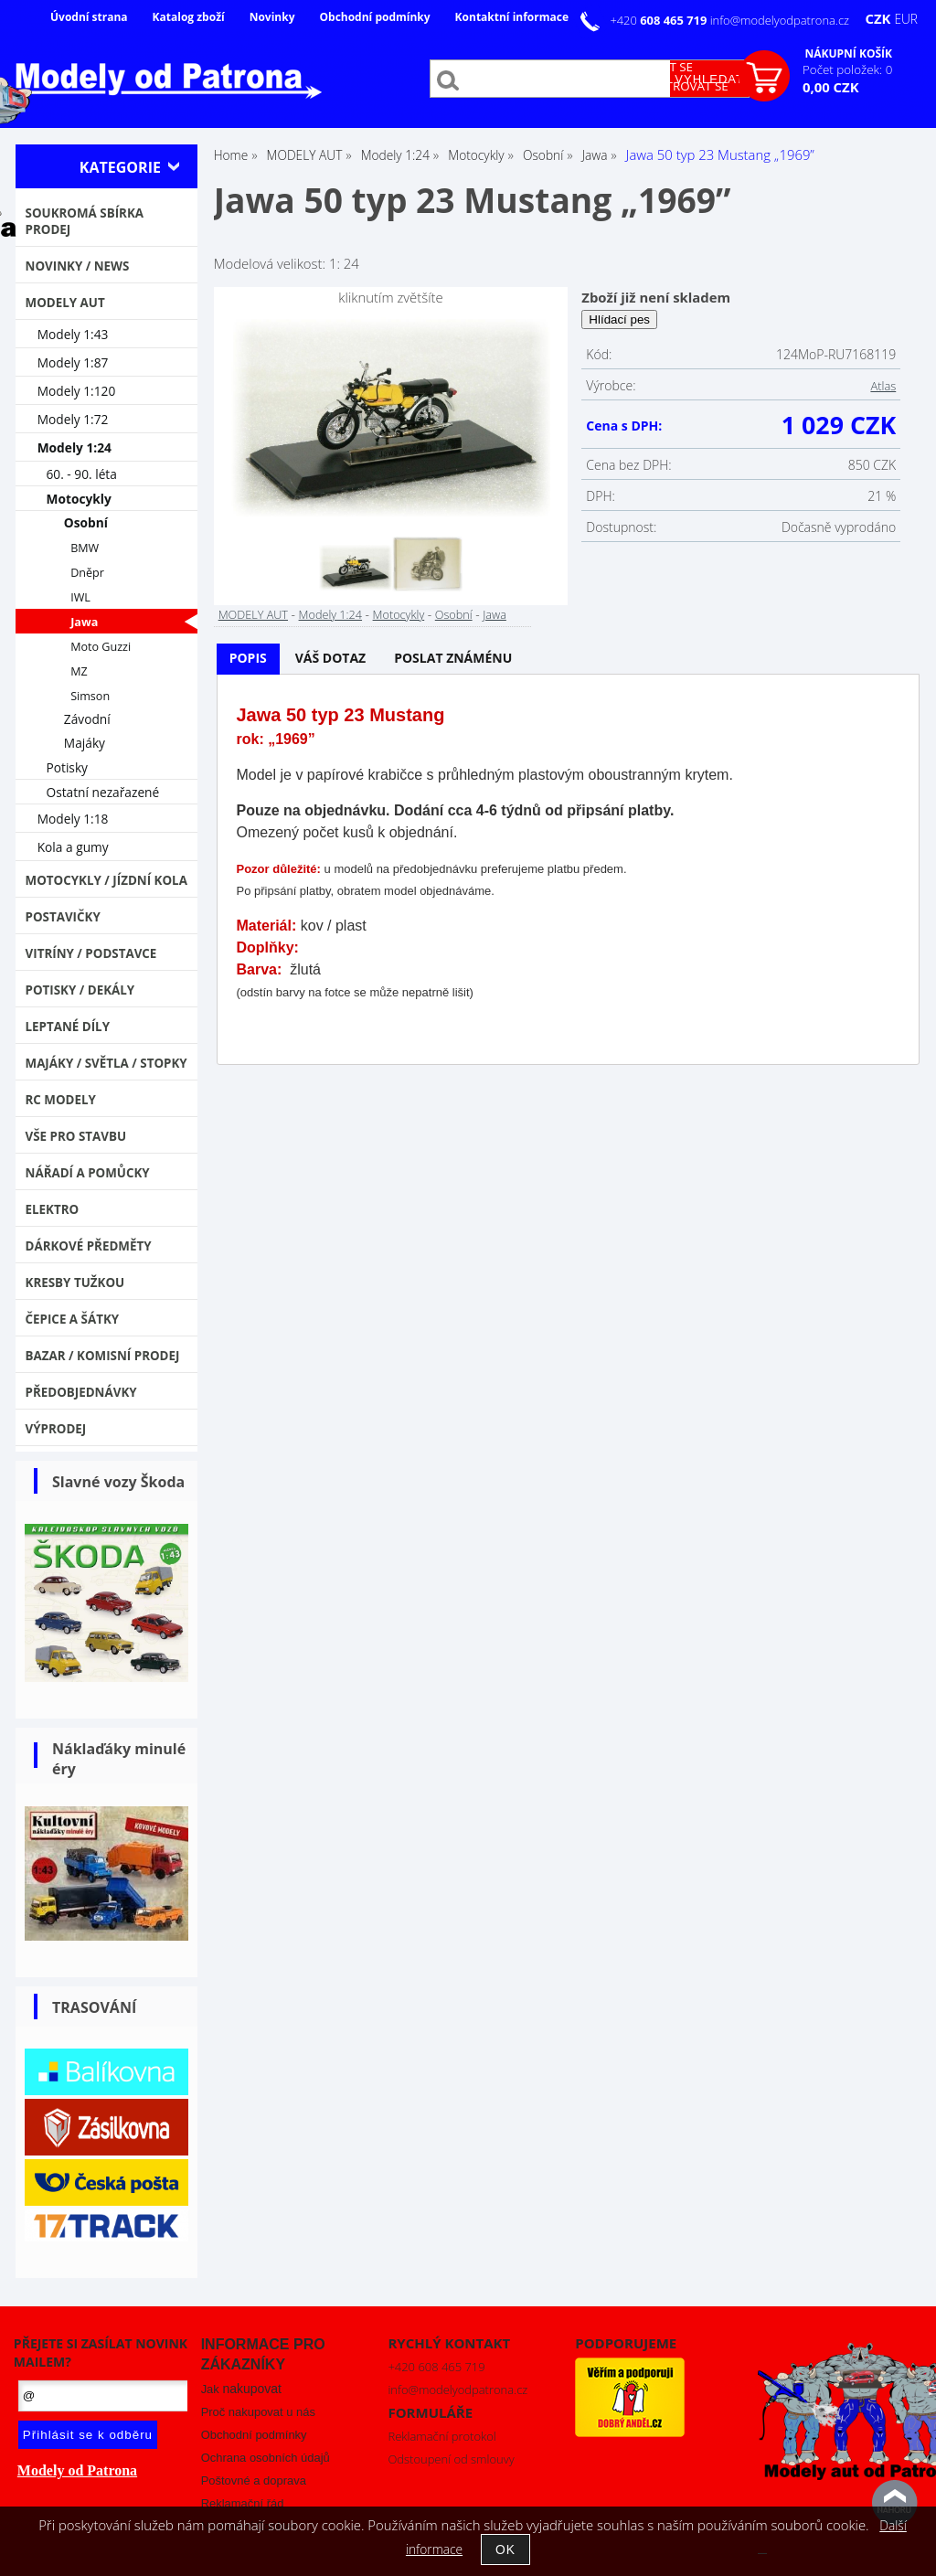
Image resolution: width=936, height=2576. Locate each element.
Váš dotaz (331, 657)
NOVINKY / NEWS (78, 266)
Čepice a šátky (73, 1319)
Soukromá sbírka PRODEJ (85, 221)
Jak (241, 2389)
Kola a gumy (73, 847)
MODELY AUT (253, 614)
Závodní (87, 719)
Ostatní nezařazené (103, 792)
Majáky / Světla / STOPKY (106, 1063)
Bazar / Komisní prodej (103, 1355)
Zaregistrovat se (673, 86)
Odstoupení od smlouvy (451, 2459)
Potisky (67, 767)
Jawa (494, 614)
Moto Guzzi (100, 647)
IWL (80, 597)
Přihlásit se (655, 67)
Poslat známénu (453, 657)
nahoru (895, 2503)
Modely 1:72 (73, 419)
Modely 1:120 (76, 390)
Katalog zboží (189, 17)
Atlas (883, 386)
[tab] (248, 659)
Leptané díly (68, 1026)
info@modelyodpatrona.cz (779, 20)
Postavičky (63, 917)
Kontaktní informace (512, 17)
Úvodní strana (89, 17)
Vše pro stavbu (76, 1136)
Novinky (272, 17)
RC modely (61, 1099)
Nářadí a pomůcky (88, 1173)
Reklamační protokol (441, 2436)
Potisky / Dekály (80, 990)
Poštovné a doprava (253, 2480)
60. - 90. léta (82, 474)
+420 (659, 20)
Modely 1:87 (73, 362)
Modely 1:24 (330, 614)
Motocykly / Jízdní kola (106, 880)
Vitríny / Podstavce (91, 953)
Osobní (454, 614)
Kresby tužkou (75, 1282)
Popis (248, 657)
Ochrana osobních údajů (265, 2457)
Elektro (53, 1209)
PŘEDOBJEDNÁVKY (81, 1392)
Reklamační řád (242, 2503)
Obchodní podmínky (374, 17)
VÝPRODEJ (56, 1429)
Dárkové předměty (89, 1246)
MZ (79, 671)
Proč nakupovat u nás (258, 2412)
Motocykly (399, 614)
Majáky (84, 742)
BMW (84, 548)
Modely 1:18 (73, 818)
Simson (90, 696)
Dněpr (87, 572)
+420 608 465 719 (436, 2366)
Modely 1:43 (73, 334)
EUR (906, 18)
